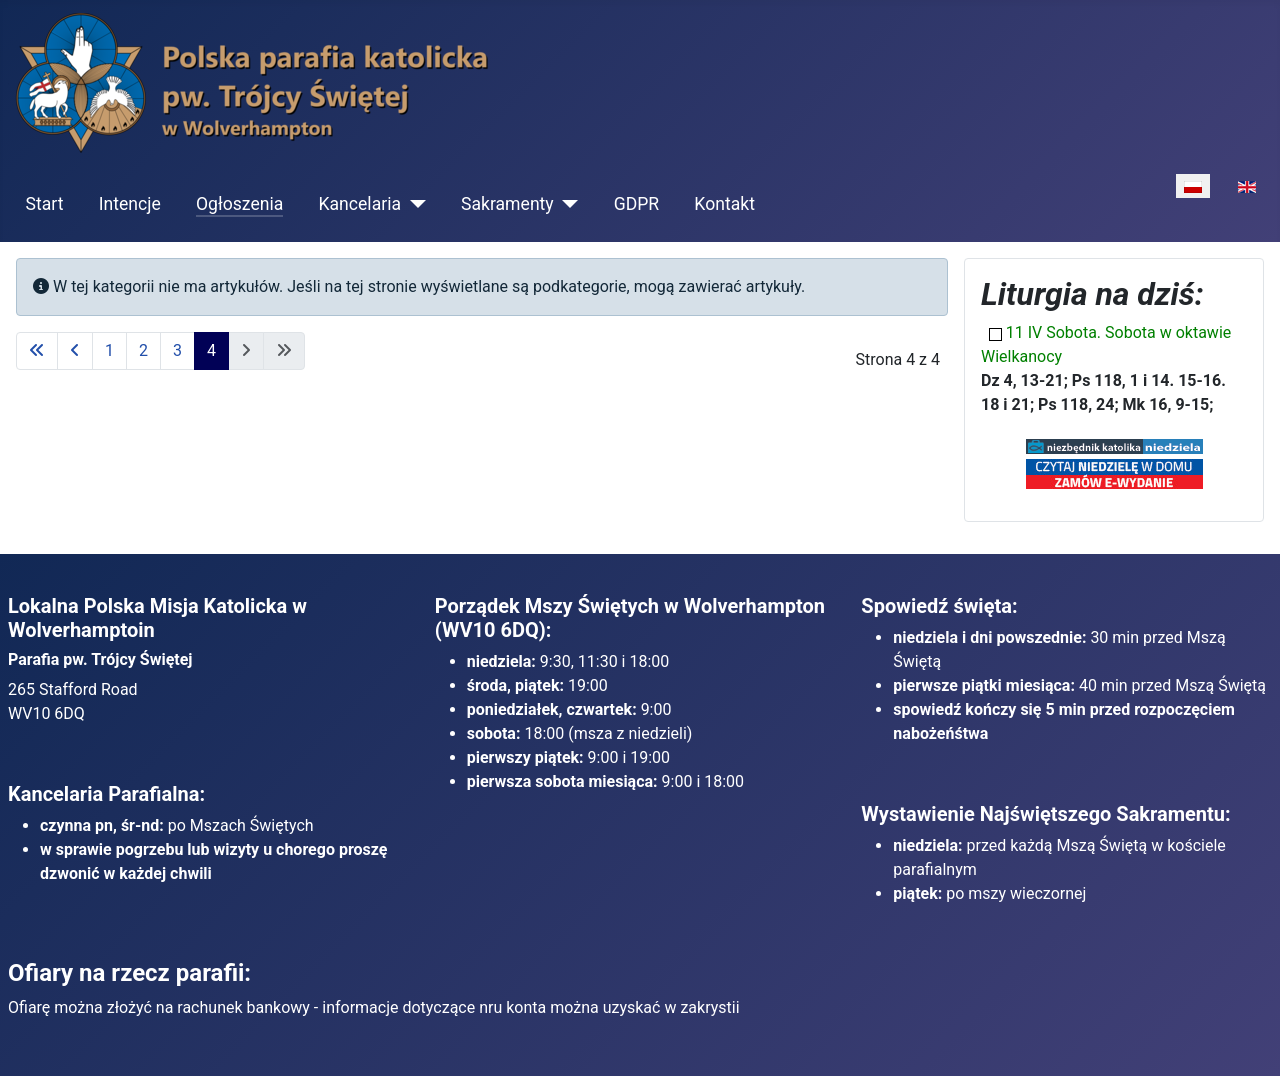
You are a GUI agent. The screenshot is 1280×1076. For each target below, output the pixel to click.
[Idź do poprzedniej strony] (75, 351)
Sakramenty (507, 204)
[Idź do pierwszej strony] (37, 351)
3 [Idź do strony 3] (177, 350)
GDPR (636, 204)
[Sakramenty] (566, 204)
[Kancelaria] (413, 204)
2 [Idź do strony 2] (143, 350)
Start (45, 204)
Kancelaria (359, 204)
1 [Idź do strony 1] (109, 350)
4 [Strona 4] (211, 350)
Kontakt (724, 204)
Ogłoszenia (239, 204)
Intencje (130, 204)
